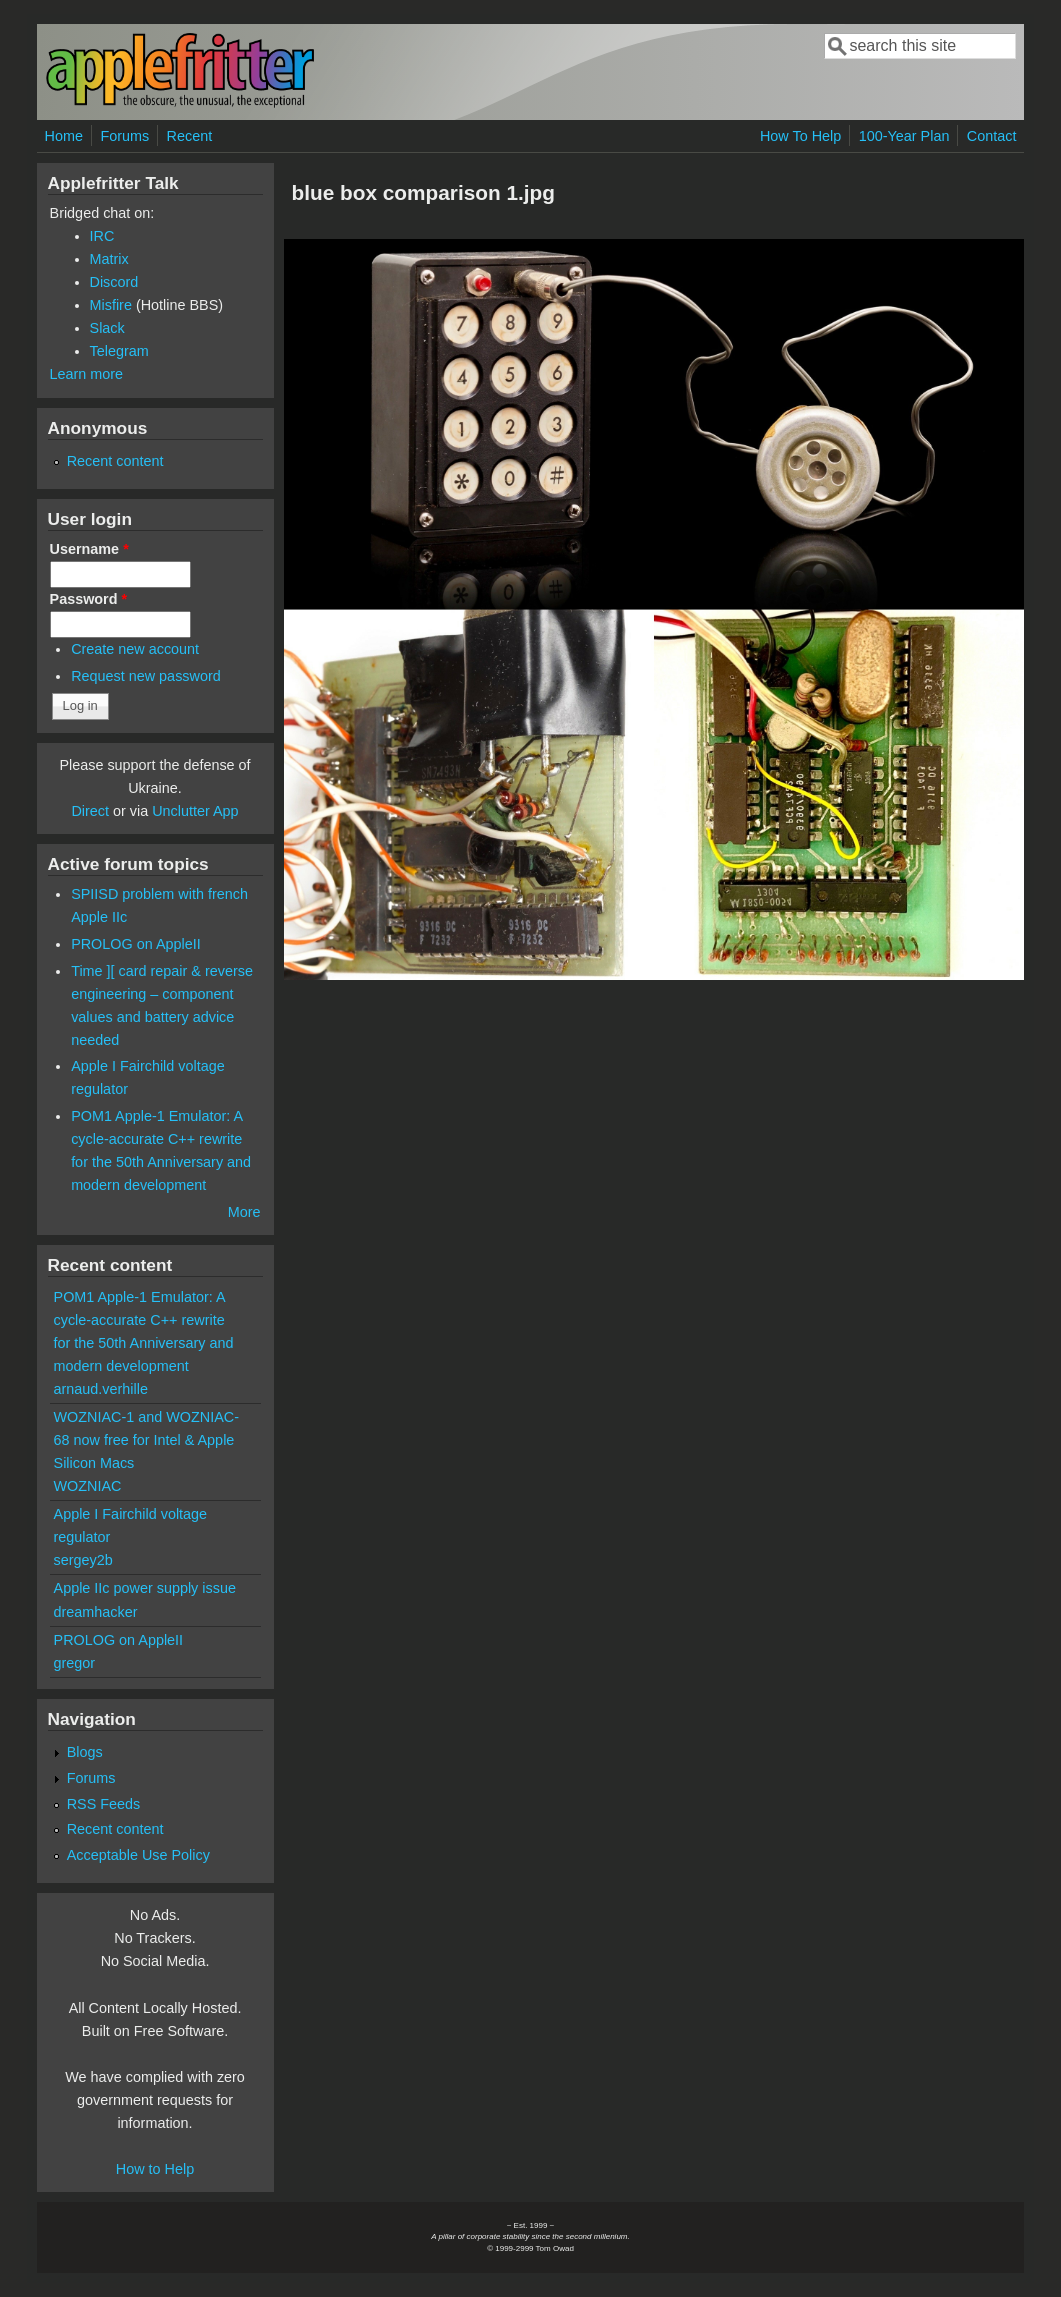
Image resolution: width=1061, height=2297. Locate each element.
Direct (90, 811)
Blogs (85, 1752)
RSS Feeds (104, 1804)
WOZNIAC (88, 1486)
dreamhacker (96, 1612)
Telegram (119, 351)
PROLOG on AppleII (136, 944)
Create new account (135, 649)
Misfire (111, 305)
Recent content (115, 461)
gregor (75, 1663)
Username (89, 549)
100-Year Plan (904, 136)
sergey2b (83, 1560)
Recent (190, 136)
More (244, 1212)
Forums (124, 136)
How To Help (800, 136)
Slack (107, 328)
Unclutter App (195, 811)
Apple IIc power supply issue (145, 1588)
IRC (102, 236)
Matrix (109, 259)
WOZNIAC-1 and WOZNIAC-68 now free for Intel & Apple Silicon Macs (147, 1440)
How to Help (155, 2169)
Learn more (87, 374)
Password (89, 599)
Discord (114, 282)
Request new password (146, 676)
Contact (992, 136)
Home (64, 136)
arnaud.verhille (101, 1389)
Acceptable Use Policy (138, 1855)
